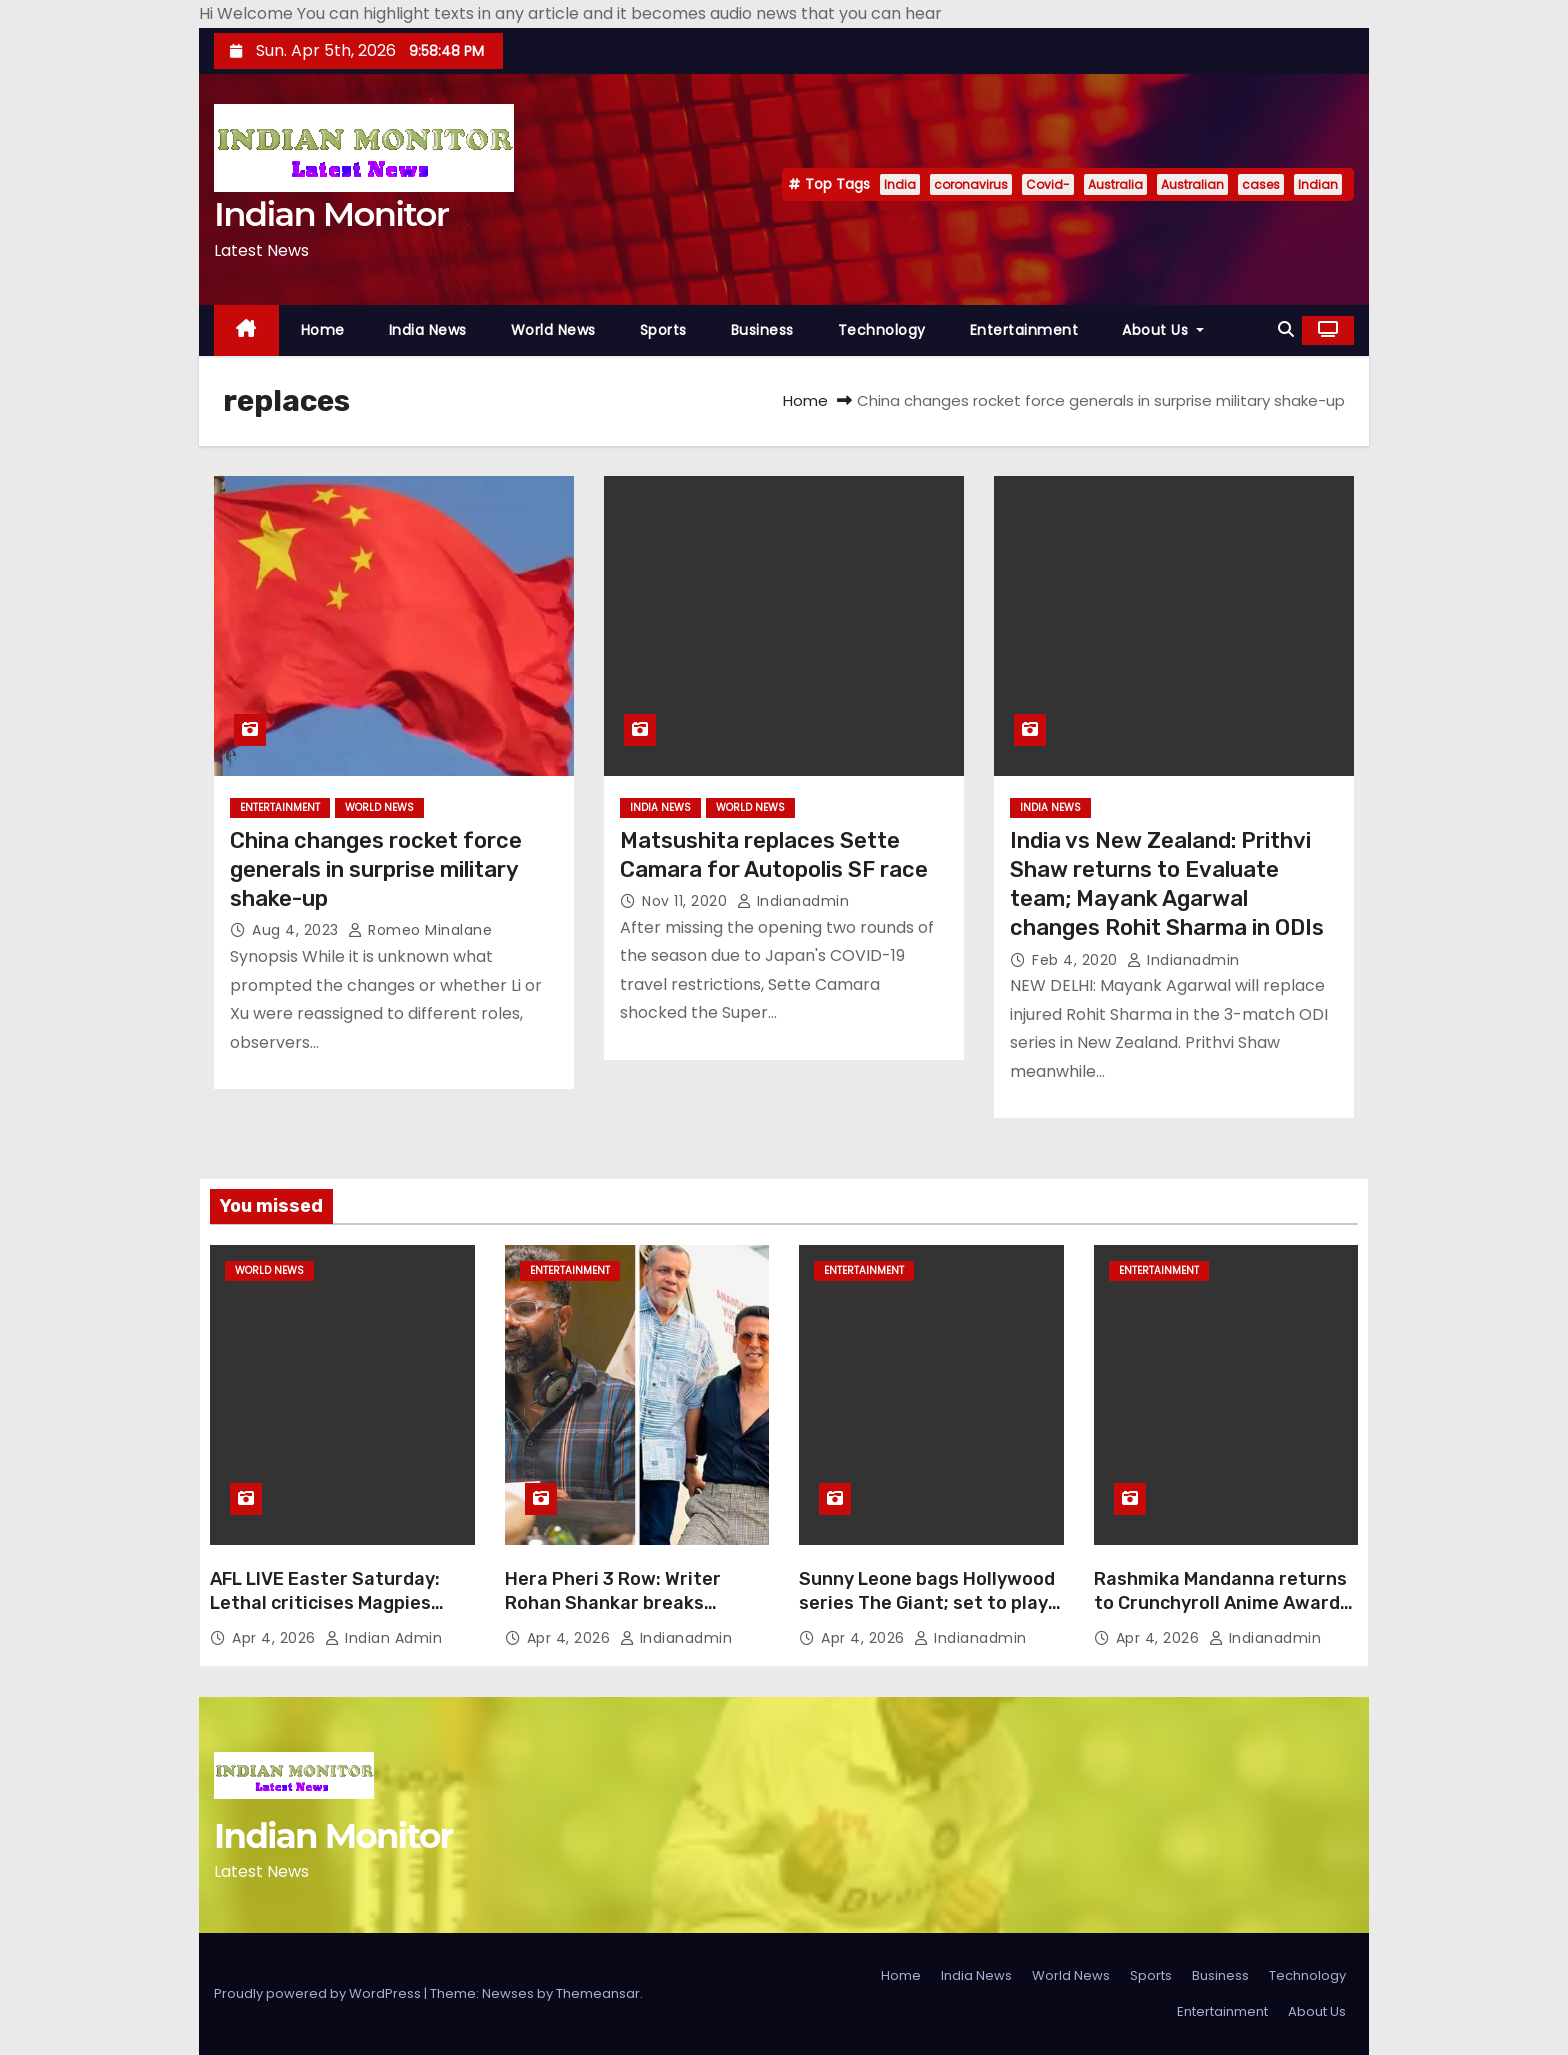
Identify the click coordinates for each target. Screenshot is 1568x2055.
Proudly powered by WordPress (319, 1993)
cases (1261, 184)
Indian (1318, 184)
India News (428, 330)
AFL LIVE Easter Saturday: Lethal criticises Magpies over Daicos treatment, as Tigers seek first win (326, 1615)
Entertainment (1024, 330)
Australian (1192, 184)
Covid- (1048, 184)
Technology (882, 330)
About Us (1163, 330)
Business (762, 330)
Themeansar (598, 1993)
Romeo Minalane (420, 930)
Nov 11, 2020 (687, 901)
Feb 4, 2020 (1077, 960)
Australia (1115, 184)
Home (323, 330)
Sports (663, 330)
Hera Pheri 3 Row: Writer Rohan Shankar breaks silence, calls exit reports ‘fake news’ (617, 1615)
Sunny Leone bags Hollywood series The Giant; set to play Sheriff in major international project (927, 1615)
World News (553, 330)
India (900, 184)
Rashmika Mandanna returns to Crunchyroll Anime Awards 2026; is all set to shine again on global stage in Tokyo (1223, 1615)
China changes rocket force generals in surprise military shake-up (376, 870)
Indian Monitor (331, 214)
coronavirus (971, 184)
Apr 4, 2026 (276, 1638)
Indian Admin (383, 1638)
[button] (1286, 329)
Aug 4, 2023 (297, 930)
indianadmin (793, 901)
